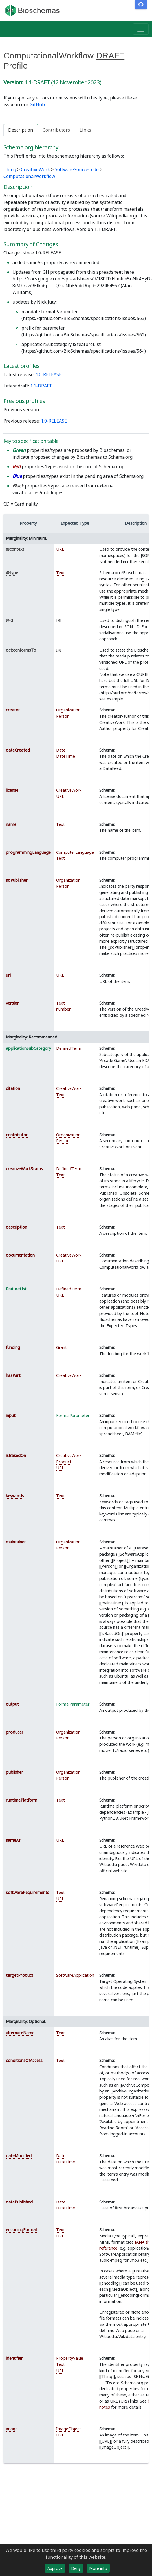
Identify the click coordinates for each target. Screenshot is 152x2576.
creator (13, 710)
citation (13, 1088)
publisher (14, 1772)
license (12, 790)
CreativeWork (35, 169)
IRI (58, 620)
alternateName (20, 2032)
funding (13, 1347)
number (63, 1009)
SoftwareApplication (75, 1975)
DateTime (65, 756)
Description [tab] (20, 130)
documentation (20, 1255)
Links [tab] (85, 130)
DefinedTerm (68, 1048)
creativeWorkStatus (24, 1168)
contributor (17, 1134)
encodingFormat (21, 2229)
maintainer (16, 1542)
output (12, 1704)
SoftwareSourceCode (77, 169)
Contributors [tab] (56, 130)
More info (98, 2568)
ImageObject (68, 2428)
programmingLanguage (28, 852)
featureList (16, 1289)
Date (60, 750)
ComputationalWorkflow (29, 176)
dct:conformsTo (21, 650)
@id (9, 620)
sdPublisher (17, 880)
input (11, 1415)
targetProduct (19, 1975)
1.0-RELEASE (48, 374)
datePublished (19, 2202)
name (11, 824)
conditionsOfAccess (24, 2060)
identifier (14, 2358)
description (16, 1227)
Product (63, 1461)
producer (14, 1732)
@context (15, 549)
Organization (68, 710)
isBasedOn (16, 1455)
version (12, 1003)
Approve (55, 2568)
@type (12, 572)
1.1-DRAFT (41, 386)
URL (60, 549)
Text (60, 572)
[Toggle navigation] (141, 29)
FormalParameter (73, 1415)
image (11, 2428)
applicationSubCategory (28, 1048)
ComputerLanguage (75, 852)
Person (62, 716)
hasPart (13, 1375)
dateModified (19, 2155)
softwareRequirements (27, 1892)
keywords (15, 1495)
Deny (76, 2568)
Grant (61, 1347)
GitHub (37, 104)
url (8, 975)
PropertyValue (69, 2358)
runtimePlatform (21, 1800)
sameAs (13, 1840)
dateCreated (18, 750)
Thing (9, 169)
